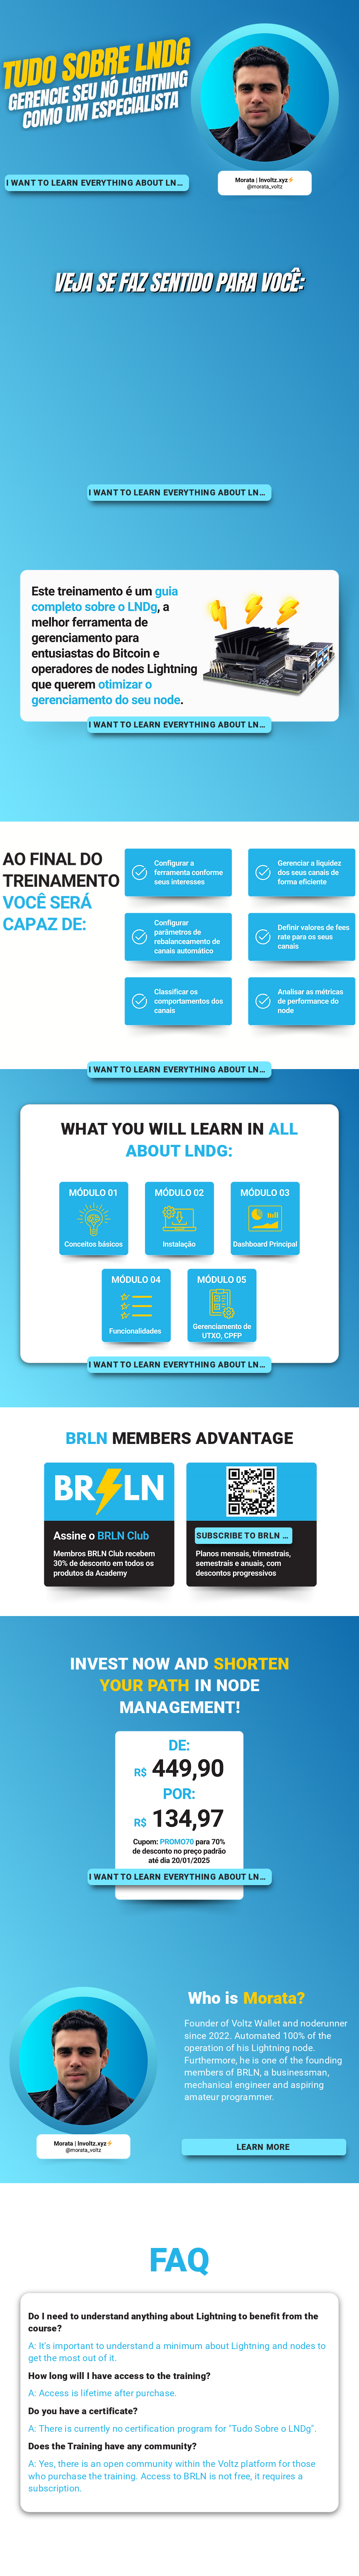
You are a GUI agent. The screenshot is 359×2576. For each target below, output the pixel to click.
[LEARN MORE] (264, 2147)
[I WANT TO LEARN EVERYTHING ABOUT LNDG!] (97, 183)
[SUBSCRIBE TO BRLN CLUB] (243, 1535)
